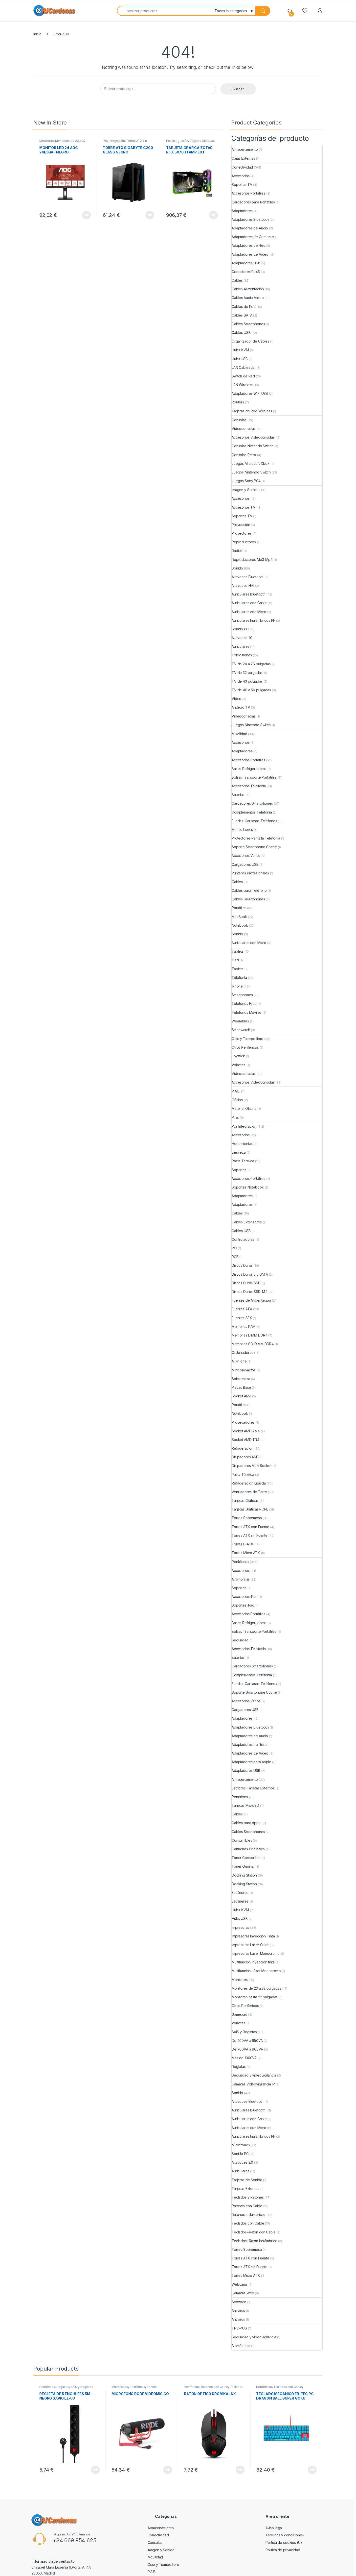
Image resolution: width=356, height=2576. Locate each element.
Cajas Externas (243, 158)
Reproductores (244, 542)
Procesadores (243, 1422)
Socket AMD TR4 (245, 1439)
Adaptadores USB (246, 263)
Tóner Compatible (246, 1858)
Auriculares (240, 646)
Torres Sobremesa (247, 1518)
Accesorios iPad (245, 1596)
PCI (234, 1248)
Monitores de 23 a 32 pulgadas (256, 1988)
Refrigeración (242, 1448)
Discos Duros (242, 1265)
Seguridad (240, 1640)
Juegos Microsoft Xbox (250, 463)
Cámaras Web (243, 2293)
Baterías (238, 795)
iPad (235, 960)
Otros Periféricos (245, 1047)
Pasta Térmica (243, 1161)
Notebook (240, 925)
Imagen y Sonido (245, 490)
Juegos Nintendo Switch (251, 472)
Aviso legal (274, 2528)
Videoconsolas (244, 428)
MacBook (239, 917)
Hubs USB (240, 359)
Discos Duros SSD (246, 1283)
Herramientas (242, 1143)
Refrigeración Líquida (249, 1483)
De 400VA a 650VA (247, 2040)
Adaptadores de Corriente (253, 237)
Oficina (237, 1100)
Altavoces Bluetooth (248, 577)
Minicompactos (244, 1370)
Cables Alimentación (248, 289)
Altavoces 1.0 (242, 638)
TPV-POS (239, 2328)
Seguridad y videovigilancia (254, 2075)
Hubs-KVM (240, 350)
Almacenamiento (245, 149)
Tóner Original (243, 1866)
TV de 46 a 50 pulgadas (251, 690)
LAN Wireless (242, 385)
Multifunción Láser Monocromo (256, 1971)
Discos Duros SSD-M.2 (249, 1291)
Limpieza (239, 1152)
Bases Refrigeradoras (249, 769)
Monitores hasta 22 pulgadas (255, 1997)
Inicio (37, 34)
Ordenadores (242, 1352)
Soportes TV (242, 184)
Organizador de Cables (250, 341)
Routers (238, 402)
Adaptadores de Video (250, 254)
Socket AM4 (241, 1396)
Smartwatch (241, 1030)
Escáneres (240, 1892)
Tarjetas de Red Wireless (252, 411)
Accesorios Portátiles (248, 193)
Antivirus (238, 2310)
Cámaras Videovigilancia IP (253, 2084)
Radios (237, 550)
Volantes (238, 1065)
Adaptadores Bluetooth (250, 219)
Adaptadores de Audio (250, 228)
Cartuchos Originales (248, 1849)
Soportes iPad (243, 1605)
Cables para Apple (247, 1823)
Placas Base (241, 1387)
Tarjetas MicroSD (245, 1805)
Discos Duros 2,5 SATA (250, 1274)
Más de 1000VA (244, 2058)
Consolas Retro (244, 455)
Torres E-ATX (242, 1544)
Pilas (235, 1117)
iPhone (237, 986)
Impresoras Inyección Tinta (253, 1936)
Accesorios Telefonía (249, 786)
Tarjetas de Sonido (247, 2180)
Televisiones (242, 655)
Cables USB (241, 332)
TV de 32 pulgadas (247, 672)
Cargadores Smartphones (252, 803)
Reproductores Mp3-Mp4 (252, 559)
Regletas (239, 2066)
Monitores (46, 141)
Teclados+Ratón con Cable (254, 2232)
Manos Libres (242, 829)
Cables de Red (244, 306)
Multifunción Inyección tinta (253, 1962)
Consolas (239, 420)
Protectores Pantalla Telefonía (256, 838)
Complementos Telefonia (252, 812)
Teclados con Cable (248, 2223)
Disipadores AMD (245, 1457)
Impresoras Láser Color (250, 1945)
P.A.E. (236, 1091)
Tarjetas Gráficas (202, 141)
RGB (235, 1257)
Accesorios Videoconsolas (253, 437)
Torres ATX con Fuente (250, 1527)
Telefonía (239, 977)
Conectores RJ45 (246, 272)
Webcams (239, 2284)
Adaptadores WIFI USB (250, 393)
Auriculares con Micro (249, 612)
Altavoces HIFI (243, 585)
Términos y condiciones (285, 2535)
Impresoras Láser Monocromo (255, 1953)
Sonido (237, 568)
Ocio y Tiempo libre (247, 1039)
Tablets (238, 951)
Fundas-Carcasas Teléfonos (254, 821)
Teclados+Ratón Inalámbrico (254, 2241)
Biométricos (241, 2346)
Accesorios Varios (246, 855)
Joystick (238, 1056)
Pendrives (240, 1797)
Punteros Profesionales (250, 873)
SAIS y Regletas (244, 2032)
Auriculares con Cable (249, 603)
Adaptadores (242, 211)
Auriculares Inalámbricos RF (253, 620)
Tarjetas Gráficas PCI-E (250, 1509)
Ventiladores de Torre (249, 1492)
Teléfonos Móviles (247, 1012)
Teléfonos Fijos (244, 1003)
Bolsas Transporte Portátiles (254, 777)
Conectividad (242, 167)
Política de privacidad (283, 2550)
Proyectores (241, 533)
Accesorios (241, 176)
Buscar (238, 89)
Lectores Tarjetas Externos (253, 1788)
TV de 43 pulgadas (247, 681)
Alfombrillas (241, 1579)
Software (239, 2302)
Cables (237, 280)
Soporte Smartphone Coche (254, 847)
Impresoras (240, 1927)
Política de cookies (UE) (285, 2542)
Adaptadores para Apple (251, 1762)
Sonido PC (240, 629)
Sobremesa (241, 1379)
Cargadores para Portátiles (253, 202)
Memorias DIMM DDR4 (249, 1335)
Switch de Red (243, 376)
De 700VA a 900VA (247, 2049)
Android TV (241, 707)
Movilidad (239, 734)
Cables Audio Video (248, 298)
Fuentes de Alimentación (251, 1300)
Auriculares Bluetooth (249, 594)
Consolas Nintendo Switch (252, 446)
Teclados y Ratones (248, 2197)
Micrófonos (241, 2145)
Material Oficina (244, 1108)
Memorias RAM (243, 1326)
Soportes (239, 1170)
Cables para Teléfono (249, 890)
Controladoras (243, 1239)
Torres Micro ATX (246, 1553)
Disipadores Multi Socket (251, 1465)
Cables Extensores (247, 1222)
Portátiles (239, 908)
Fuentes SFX (242, 1318)
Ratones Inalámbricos (249, 2214)
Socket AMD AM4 (246, 1431)
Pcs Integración (114, 141)
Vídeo (236, 698)
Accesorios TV (243, 507)
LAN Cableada (243, 367)
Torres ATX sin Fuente (249, 1535)
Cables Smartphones (248, 324)
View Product (86, 215)
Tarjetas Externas (245, 2188)
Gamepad (239, 2014)
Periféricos (240, 1562)
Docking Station (244, 1875)
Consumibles (242, 1840)
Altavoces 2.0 (242, 2162)
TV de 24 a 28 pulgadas (251, 664)
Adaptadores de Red (248, 245)
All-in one (239, 1361)
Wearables (240, 1021)
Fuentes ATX (242, 1309)
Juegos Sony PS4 (246, 481)
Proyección (241, 524)
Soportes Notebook (248, 1187)
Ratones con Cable (247, 2206)
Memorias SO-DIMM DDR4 (253, 1344)
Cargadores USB (245, 864)
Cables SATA (242, 315)
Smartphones (242, 995)
